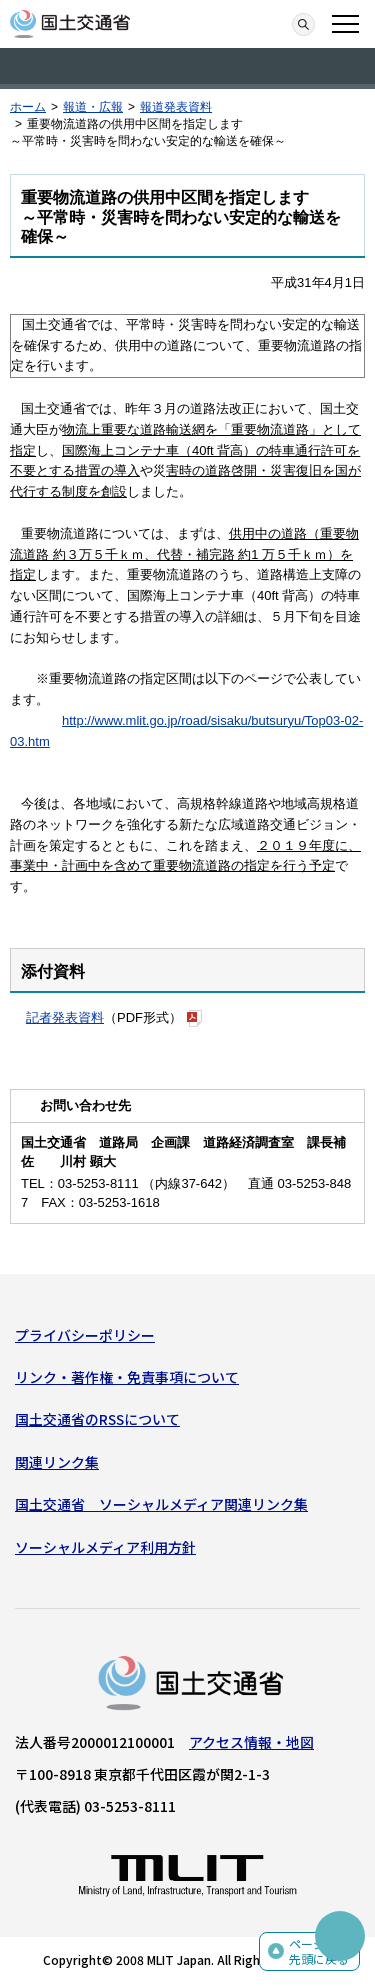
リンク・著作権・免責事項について (127, 1377)
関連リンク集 (57, 1462)
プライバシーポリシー (85, 1335)
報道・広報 (93, 107)
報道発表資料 (176, 107)
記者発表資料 (65, 1017)
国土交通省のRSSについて (97, 1419)
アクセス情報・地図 (251, 1742)
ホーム (28, 107)
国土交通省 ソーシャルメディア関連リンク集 (161, 1504)
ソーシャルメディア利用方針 (105, 1547)
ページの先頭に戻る (319, 1951)
